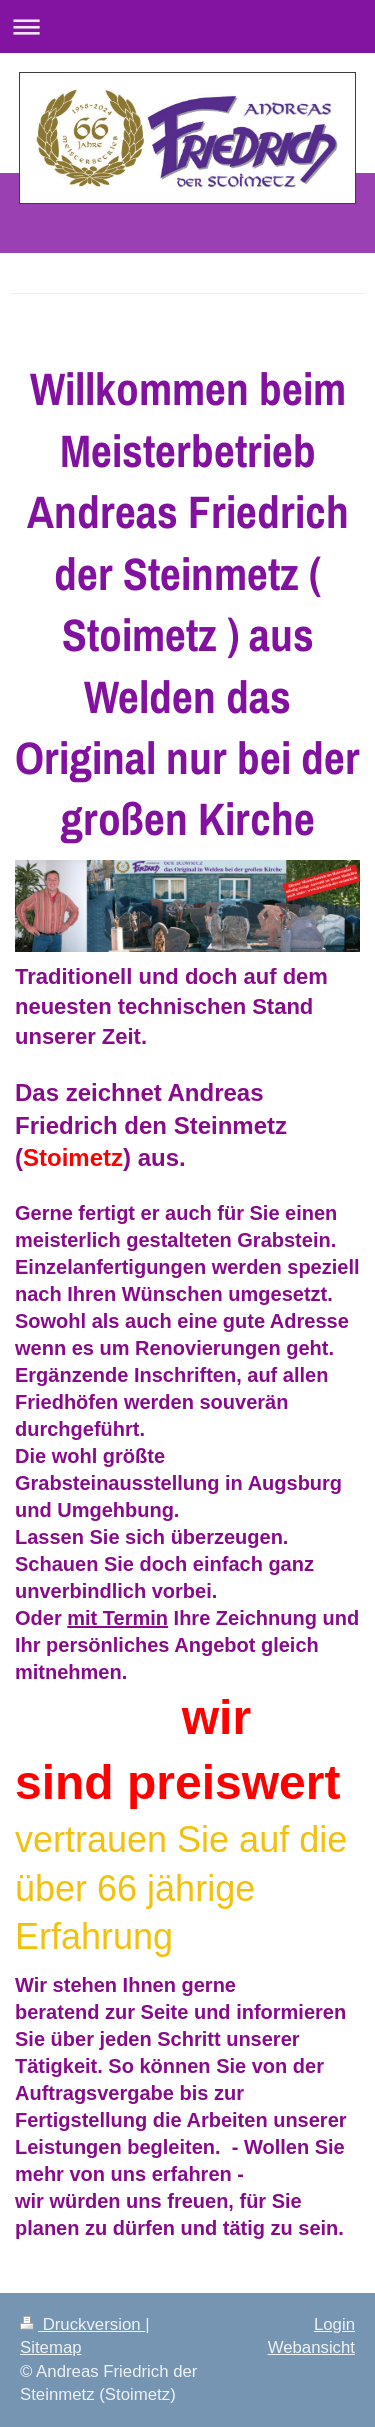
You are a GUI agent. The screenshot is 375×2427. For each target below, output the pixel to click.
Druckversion (82, 2324)
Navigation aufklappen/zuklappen (187, 26)
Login (334, 2324)
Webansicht (311, 2347)
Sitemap (51, 2347)
